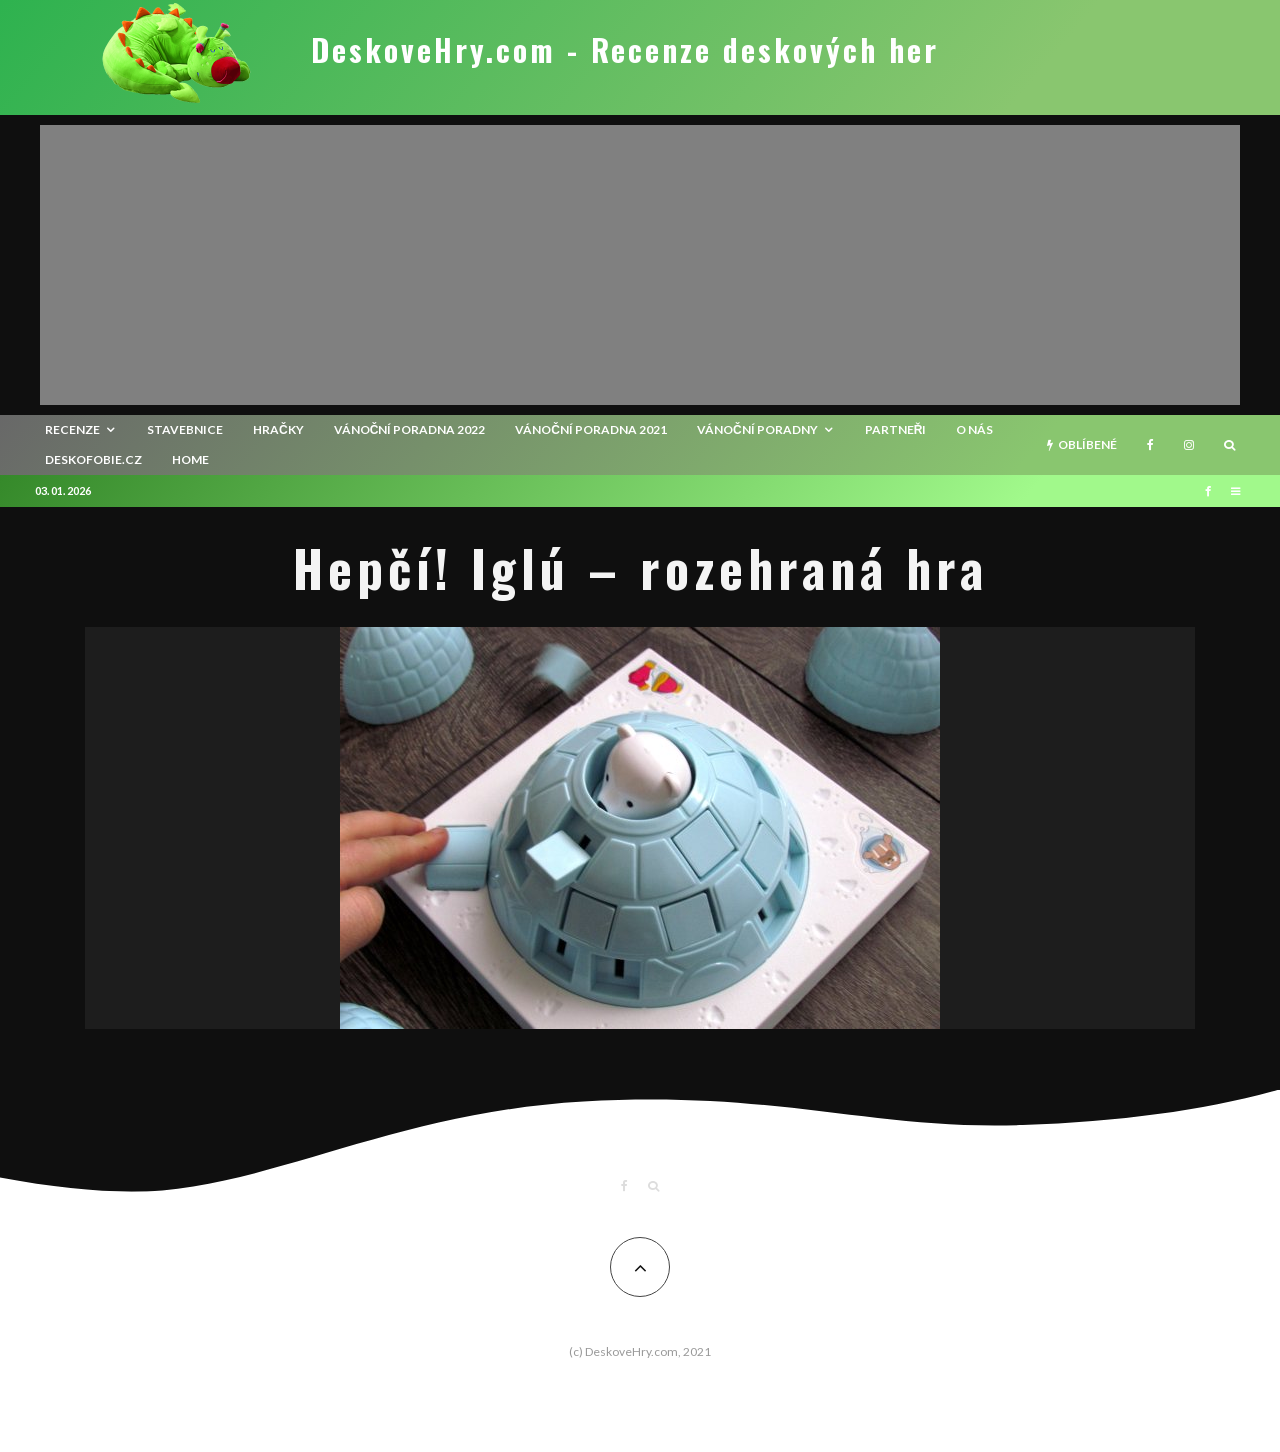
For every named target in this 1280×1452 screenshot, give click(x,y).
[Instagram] (1189, 445)
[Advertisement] (640, 265)
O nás (974, 429)
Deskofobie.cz (93, 459)
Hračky (278, 429)
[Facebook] (1150, 445)
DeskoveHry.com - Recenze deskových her (625, 50)
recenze (72, 429)
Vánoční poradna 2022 (410, 429)
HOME (190, 459)
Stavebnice (185, 429)
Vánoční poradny (757, 429)
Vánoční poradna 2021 (591, 429)
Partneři (896, 429)
